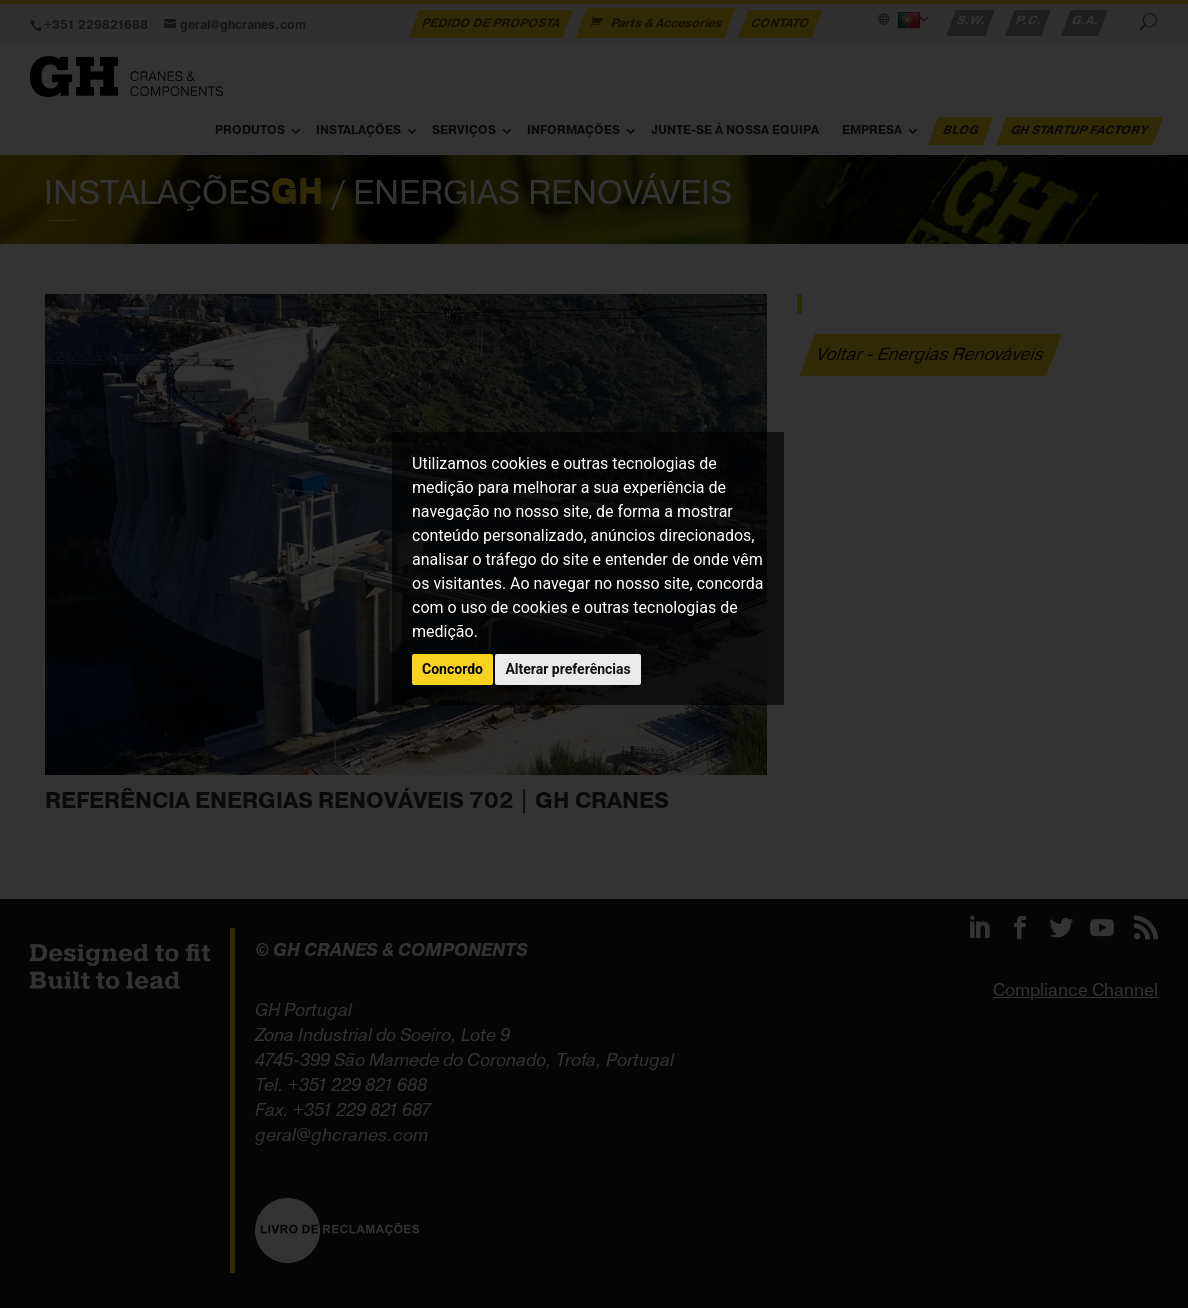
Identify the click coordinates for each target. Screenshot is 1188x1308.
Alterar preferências (567, 669)
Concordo (452, 669)
